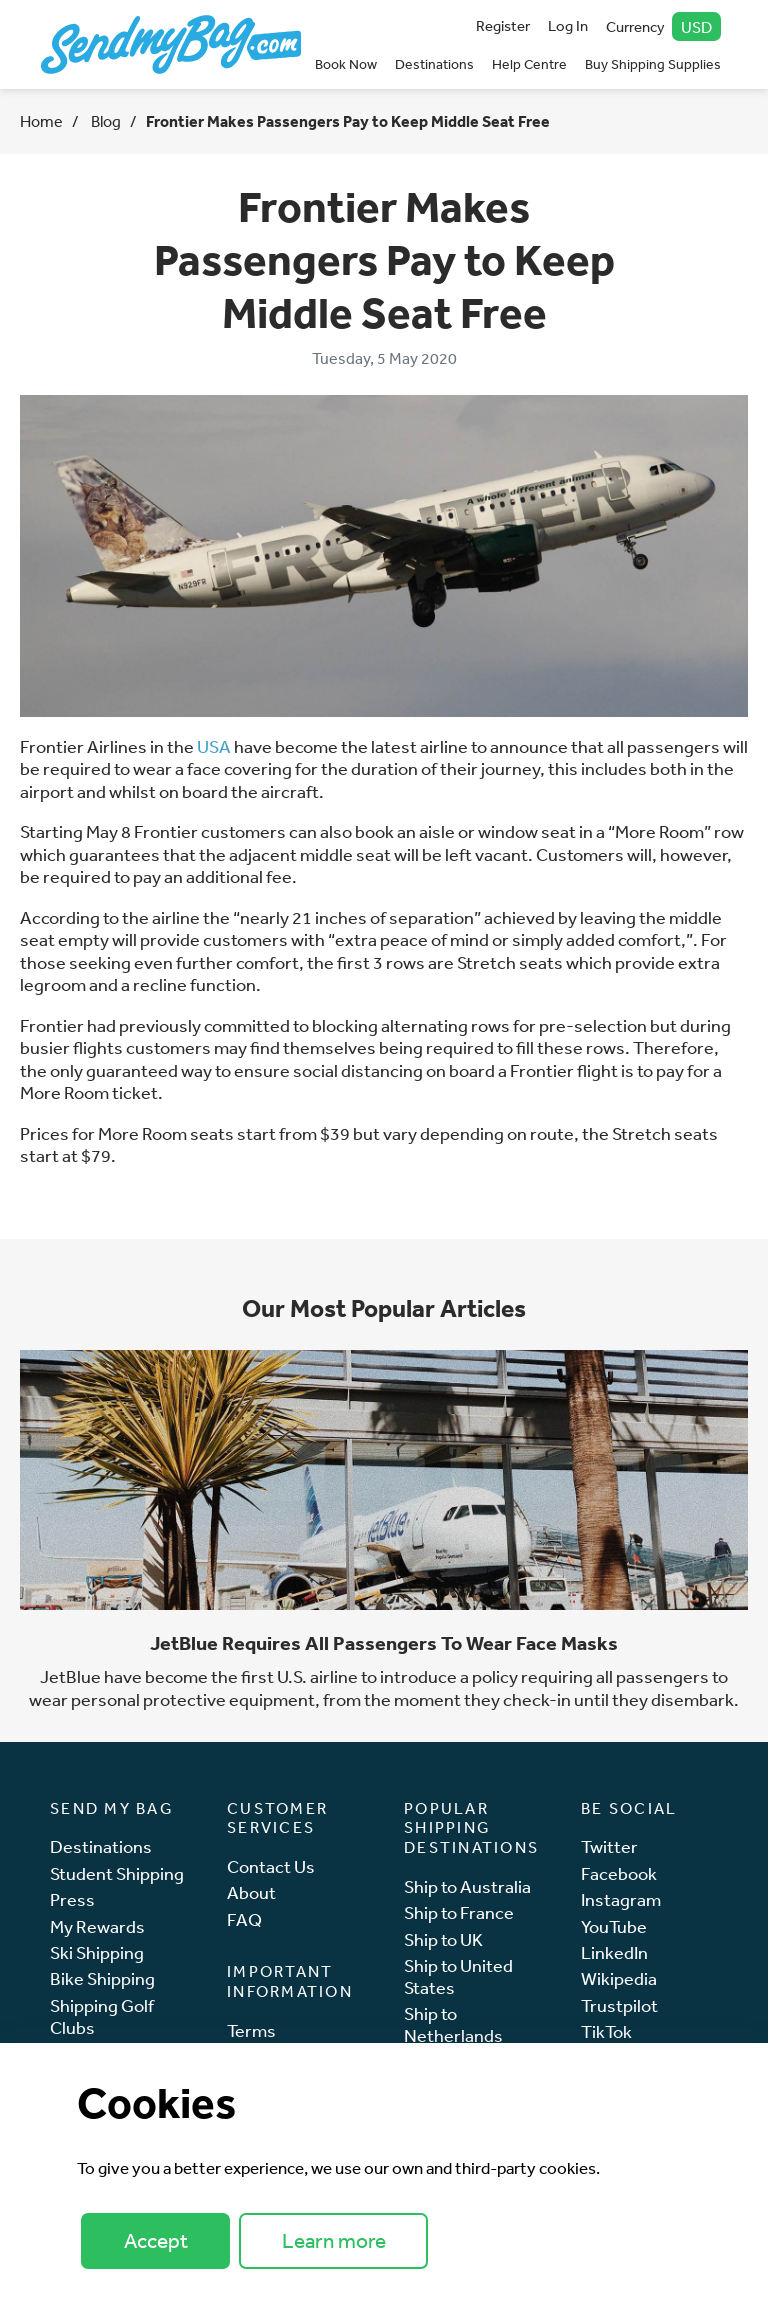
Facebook (619, 1873)
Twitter (609, 1846)
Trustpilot (619, 2005)
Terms (251, 2030)
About (251, 1892)
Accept (156, 2240)
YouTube (614, 1926)
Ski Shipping (97, 1952)
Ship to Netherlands (453, 2024)
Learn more (334, 2240)
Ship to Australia (467, 1886)
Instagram (621, 1899)
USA (214, 746)
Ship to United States (458, 1976)
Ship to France (459, 1912)
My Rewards (97, 1926)
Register (503, 25)
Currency (664, 26)
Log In (568, 25)
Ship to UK (443, 1939)
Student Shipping (117, 1873)
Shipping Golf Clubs (102, 2016)
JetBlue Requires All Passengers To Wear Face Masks (384, 1643)
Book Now (346, 64)
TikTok (606, 2031)
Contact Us (271, 1866)
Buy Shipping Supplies (653, 64)
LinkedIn (614, 1952)
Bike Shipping (102, 1978)
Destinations (434, 64)
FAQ (244, 1919)
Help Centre (529, 64)
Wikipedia (619, 1978)
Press (72, 1899)
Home (41, 121)
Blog (104, 121)
